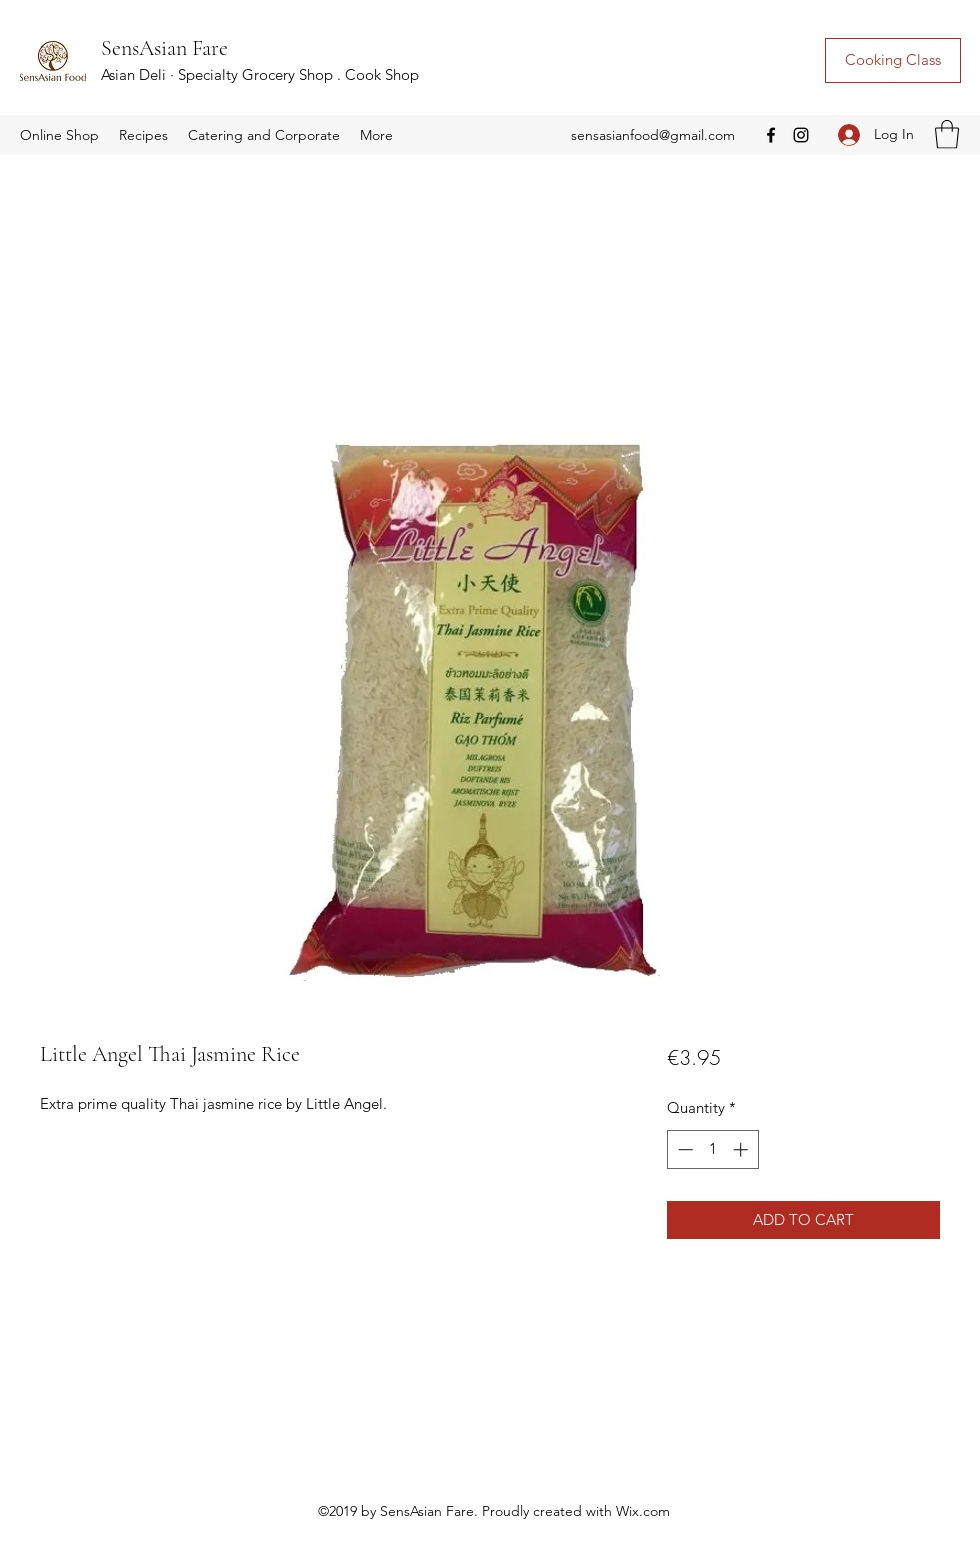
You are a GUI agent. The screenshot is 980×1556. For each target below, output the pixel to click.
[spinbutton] (712, 1149)
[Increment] (742, 1149)
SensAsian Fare (164, 48)
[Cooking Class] (893, 60)
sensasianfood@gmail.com (653, 135)
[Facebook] (771, 135)
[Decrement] (683, 1149)
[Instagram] (801, 135)
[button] (59, 135)
